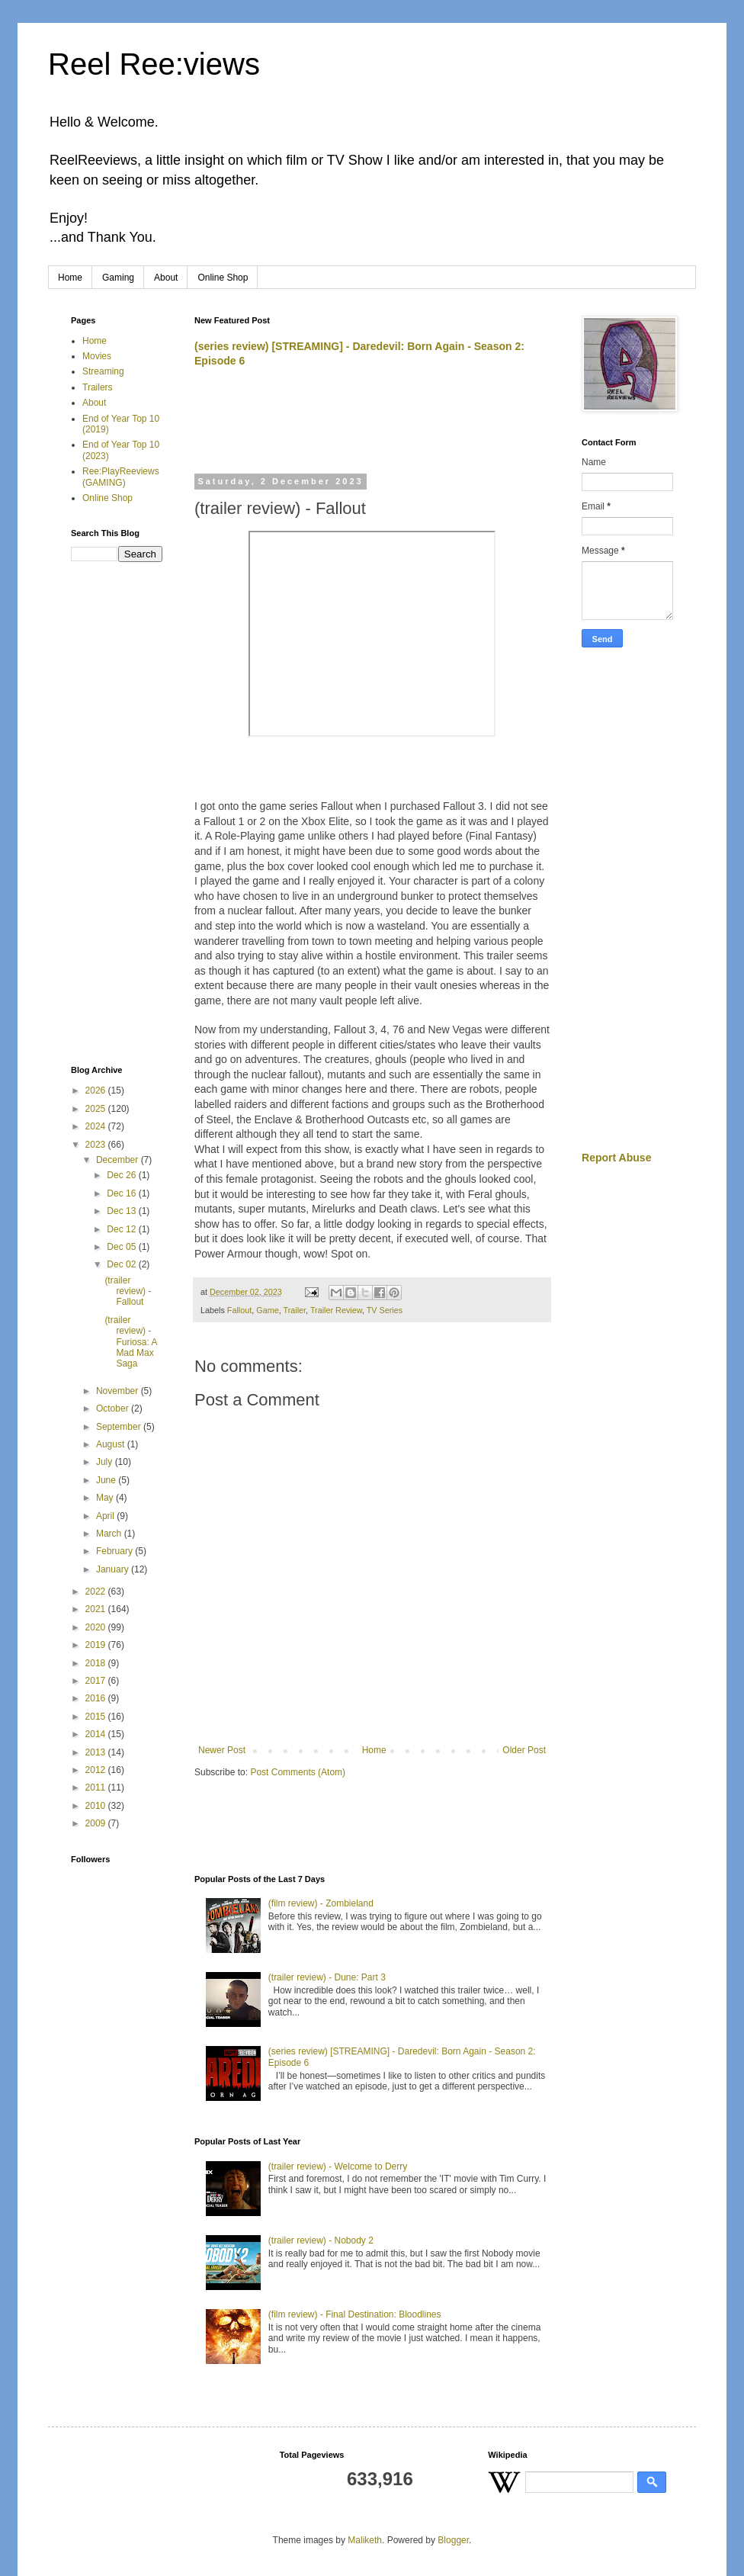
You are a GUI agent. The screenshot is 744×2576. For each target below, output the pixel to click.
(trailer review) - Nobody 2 (321, 2240)
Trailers (97, 387)
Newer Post (221, 1750)
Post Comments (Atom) (297, 1772)
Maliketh (365, 2540)
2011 (96, 1787)
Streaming (103, 371)
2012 (96, 1770)
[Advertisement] (372, 428)
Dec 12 (122, 1229)
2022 (96, 1591)
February (115, 1551)
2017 (96, 1680)
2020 (96, 1627)
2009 (96, 1823)
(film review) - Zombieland (321, 1903)
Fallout (239, 1310)
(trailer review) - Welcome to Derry (337, 2166)
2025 (96, 1108)
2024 (96, 1126)
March (110, 1533)
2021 (96, 1609)
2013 (96, 1752)
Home (70, 277)
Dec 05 (122, 1246)
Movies (96, 356)
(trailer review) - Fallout (127, 1291)
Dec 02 (122, 1264)
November (118, 1391)
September (119, 1426)
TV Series (384, 1310)
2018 (96, 1663)
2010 (96, 1805)
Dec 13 (122, 1211)
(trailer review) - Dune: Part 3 (327, 1977)
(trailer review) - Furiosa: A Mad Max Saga (130, 1342)
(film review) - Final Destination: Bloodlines (354, 2314)
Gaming (118, 277)
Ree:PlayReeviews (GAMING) (120, 476)
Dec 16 (122, 1193)
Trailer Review (336, 1310)
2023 (96, 1144)
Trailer (294, 1310)
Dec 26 (122, 1175)
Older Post (524, 1750)
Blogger (453, 2540)
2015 (96, 1716)
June (107, 1480)
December (118, 1160)
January (113, 1569)
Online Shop (222, 277)
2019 (96, 1645)
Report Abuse (616, 1157)
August (111, 1444)
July (105, 1462)
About (166, 277)
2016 (96, 1698)
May (106, 1497)
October (113, 1408)
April (106, 1516)
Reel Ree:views (154, 64)
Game (267, 1310)
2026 (96, 1090)
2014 (96, 1734)
